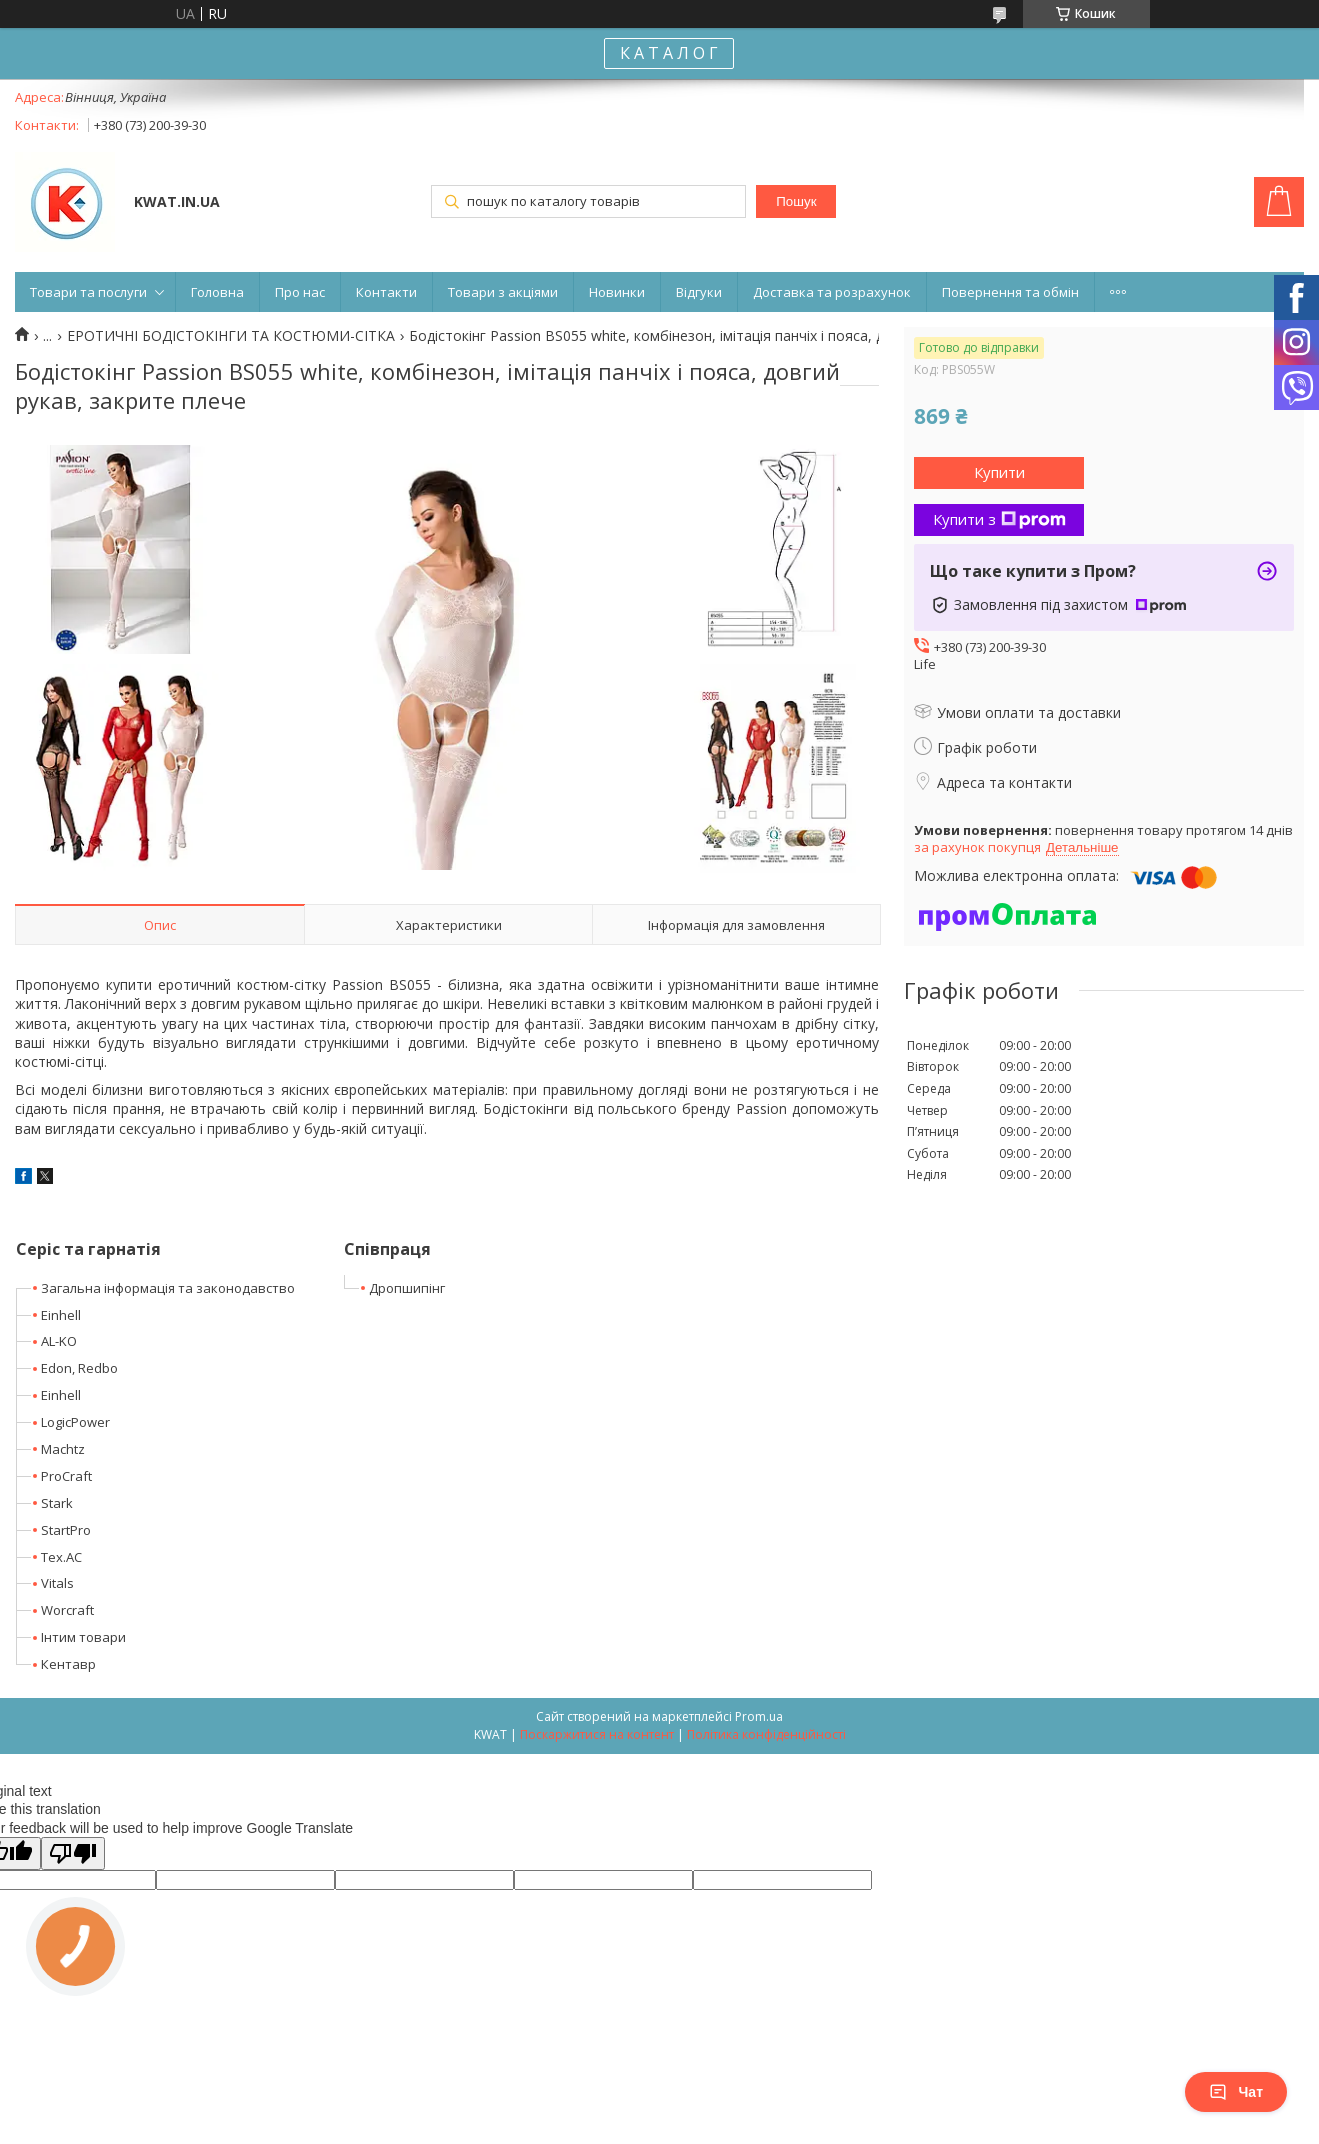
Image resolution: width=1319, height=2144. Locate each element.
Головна (217, 292)
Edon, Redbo (79, 1368)
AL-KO (59, 1341)
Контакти (386, 292)
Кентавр (68, 1664)
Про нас (300, 292)
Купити (999, 472)
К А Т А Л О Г (669, 53)
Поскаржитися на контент (597, 1734)
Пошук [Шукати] (796, 201)
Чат (1236, 2092)
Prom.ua (759, 1716)
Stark (57, 1503)
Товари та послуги (88, 292)
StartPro (66, 1530)
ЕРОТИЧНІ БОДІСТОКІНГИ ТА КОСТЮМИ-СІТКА (231, 336)
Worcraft (67, 1610)
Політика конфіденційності (766, 1734)
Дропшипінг (407, 1288)
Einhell (61, 1315)
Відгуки (699, 292)
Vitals (57, 1583)
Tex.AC (61, 1557)
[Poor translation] (73, 1853)
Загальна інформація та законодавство (168, 1288)
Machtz (63, 1449)
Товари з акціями (503, 292)
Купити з (999, 519)
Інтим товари (83, 1637)
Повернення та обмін (1010, 292)
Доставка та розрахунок (832, 292)
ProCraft (66, 1476)
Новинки (617, 292)
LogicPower (75, 1422)
